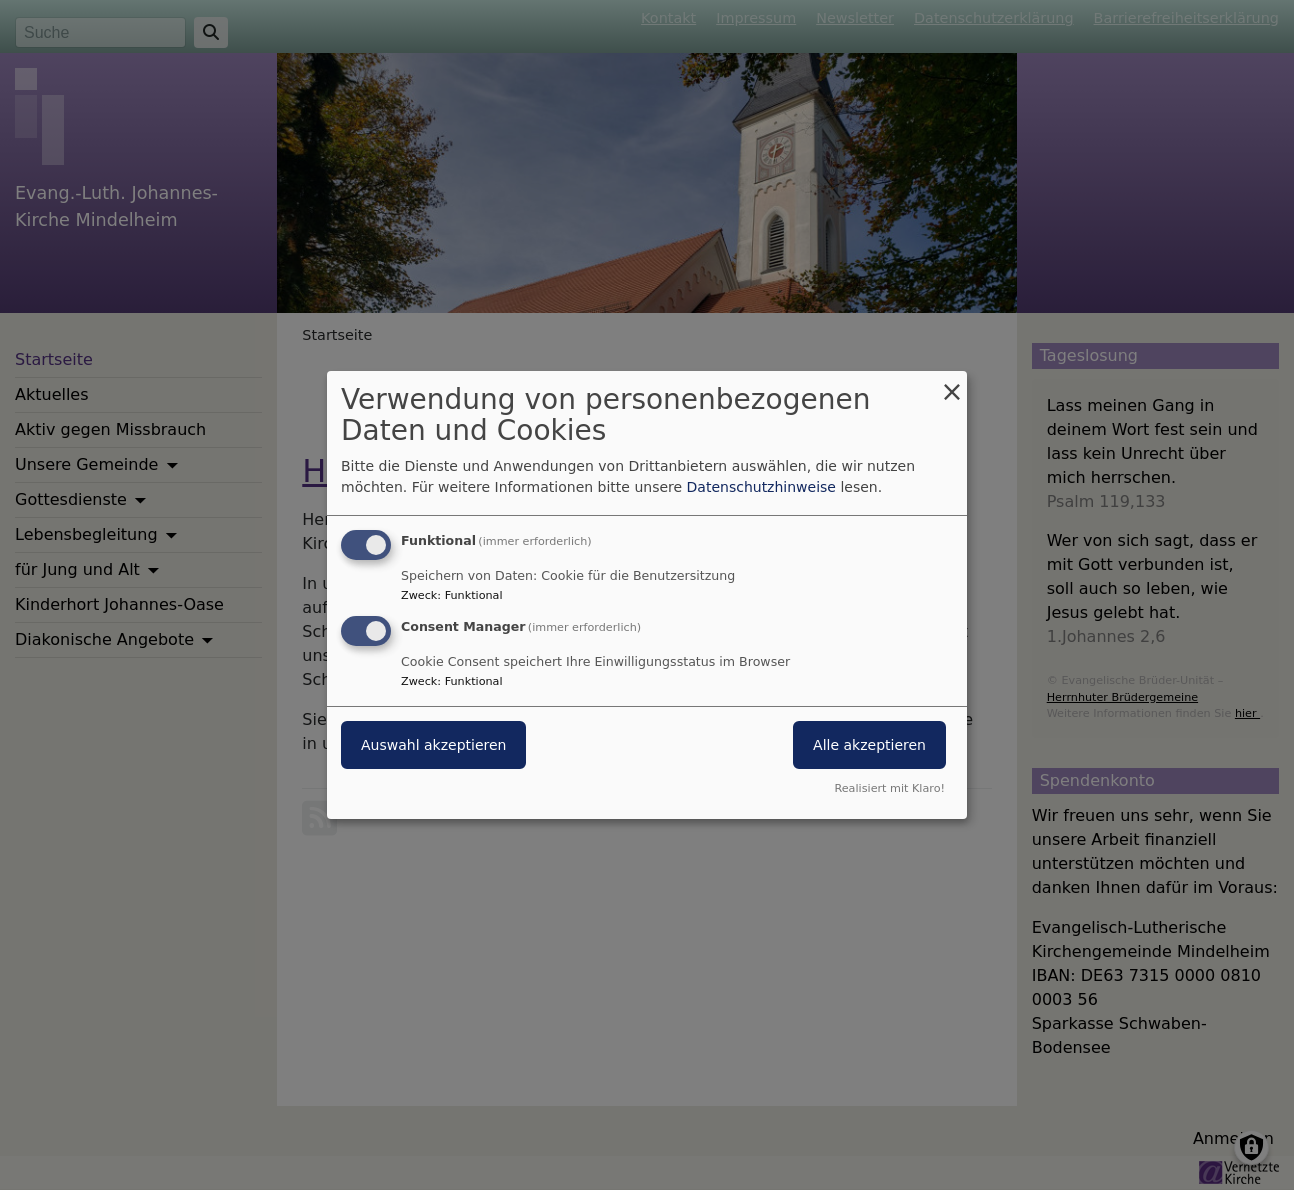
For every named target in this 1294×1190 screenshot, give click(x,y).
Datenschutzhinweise (761, 487)
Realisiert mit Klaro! (889, 788)
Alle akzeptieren (869, 745)
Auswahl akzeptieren (433, 745)
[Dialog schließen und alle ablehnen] (952, 383)
